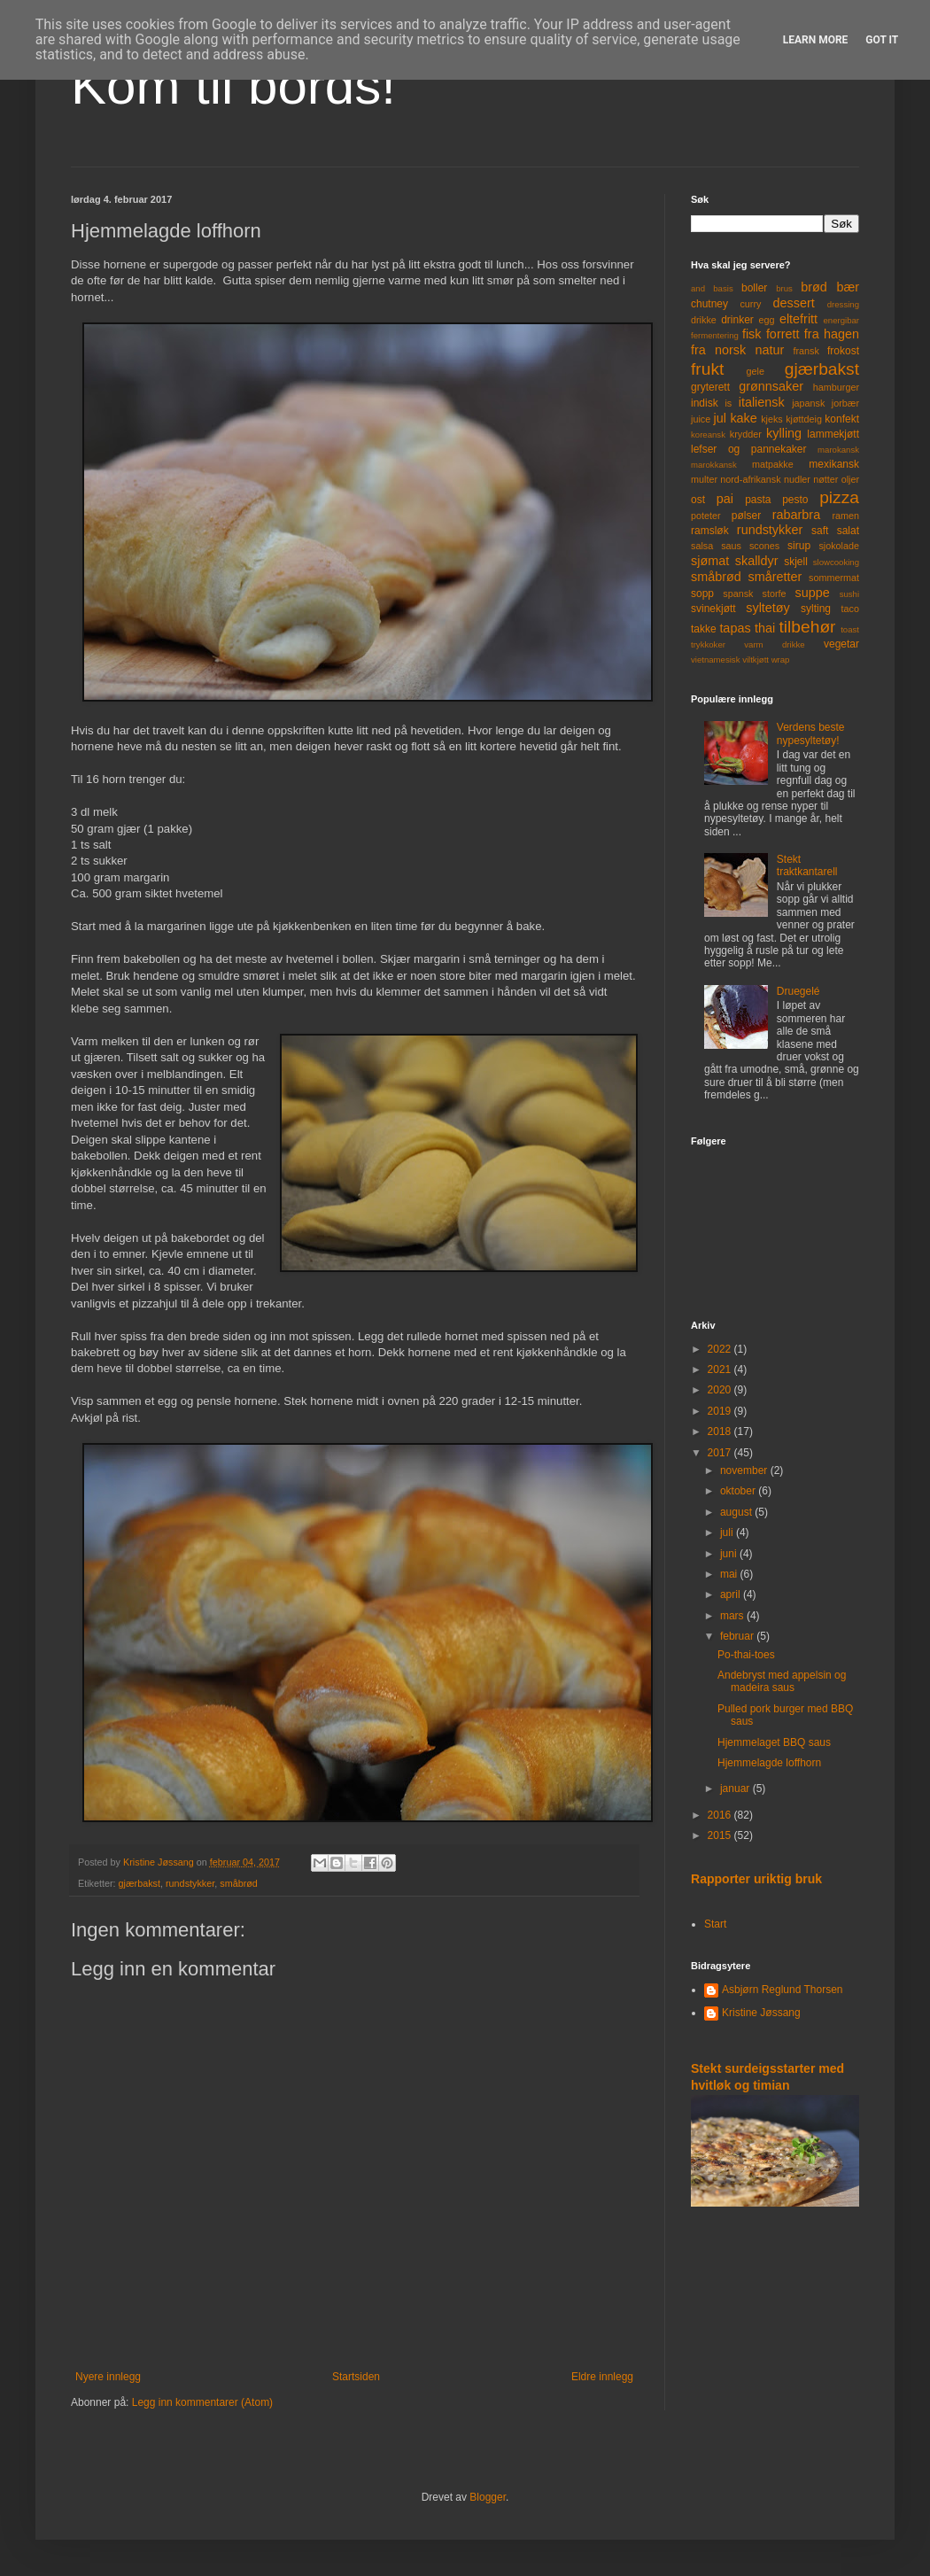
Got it (881, 40)
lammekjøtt (833, 434)
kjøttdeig (804, 419)
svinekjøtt (713, 608)
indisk (704, 403)
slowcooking (836, 562)
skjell (796, 561)
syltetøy (768, 608)
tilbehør (807, 626)
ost (698, 499)
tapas (734, 628)
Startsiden (356, 2376)
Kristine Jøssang (761, 2012)
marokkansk (714, 464)
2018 (721, 1431)
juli (728, 1532)
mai (730, 1574)
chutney (709, 304)
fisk (752, 334)
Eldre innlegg (602, 2376)
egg (767, 319)
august (737, 1512)
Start (715, 1924)
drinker (737, 320)
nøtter (825, 479)
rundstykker (190, 1883)
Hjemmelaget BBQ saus (774, 1742)
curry (750, 304)
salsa (702, 545)
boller (754, 288)
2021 (721, 1369)
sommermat (834, 577)
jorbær (845, 403)
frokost (843, 351)
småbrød (239, 1883)
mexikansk (834, 464)
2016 (721, 1815)
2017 (721, 1453)
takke (704, 629)
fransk (805, 350)
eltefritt (798, 319)
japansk (808, 403)
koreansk (708, 434)
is (728, 403)
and (698, 288)
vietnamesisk (715, 659)
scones (764, 545)
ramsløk (710, 530)
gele (755, 371)
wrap (780, 659)
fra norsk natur (737, 350)
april (731, 1594)
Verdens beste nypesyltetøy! (811, 733)
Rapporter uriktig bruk (756, 1879)
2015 (721, 1835)
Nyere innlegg (108, 2376)
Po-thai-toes (746, 1655)
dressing (843, 304)
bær (847, 287)
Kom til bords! (233, 85)
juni (730, 1554)
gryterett (710, 387)
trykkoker (708, 644)
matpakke (773, 464)
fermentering (715, 335)
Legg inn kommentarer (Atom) (202, 2402)
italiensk (762, 402)
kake (743, 418)
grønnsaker (771, 386)
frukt (707, 369)
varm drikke (774, 644)
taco (850, 608)
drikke (704, 319)
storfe (774, 593)
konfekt (842, 419)
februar (738, 1636)
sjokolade (838, 545)
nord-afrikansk (750, 479)
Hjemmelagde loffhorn (769, 1763)
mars (733, 1616)
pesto (795, 499)
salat (848, 530)
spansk (738, 593)
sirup (798, 545)
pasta (758, 499)
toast (850, 629)
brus (784, 288)
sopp (702, 593)
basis (722, 288)
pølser (746, 515)
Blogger (487, 2497)
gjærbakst (139, 1883)
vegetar (841, 644)
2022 (721, 1349)
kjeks (772, 419)
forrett (783, 334)
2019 (721, 1411)
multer (704, 479)
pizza (839, 497)
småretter (775, 577)
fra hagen (831, 334)
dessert (793, 303)
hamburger (836, 387)
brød (814, 287)
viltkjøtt (755, 659)
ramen (845, 515)
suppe (811, 593)
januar (736, 1788)
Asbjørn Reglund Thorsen (782, 1989)
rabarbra (796, 515)
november (745, 1470)
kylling (784, 433)
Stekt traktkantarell (807, 865)
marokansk (838, 449)
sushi (849, 594)
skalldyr (757, 561)
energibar (841, 320)
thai (765, 628)
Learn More (816, 40)
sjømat (710, 561)
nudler (797, 479)
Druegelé (798, 991)
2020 (721, 1390)
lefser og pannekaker (749, 449)
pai (725, 499)
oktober (739, 1491)
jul (720, 418)
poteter (706, 515)
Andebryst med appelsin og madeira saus (781, 1681)
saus (731, 545)
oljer (850, 479)
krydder (746, 434)
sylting (816, 608)
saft (819, 530)
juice (700, 419)
